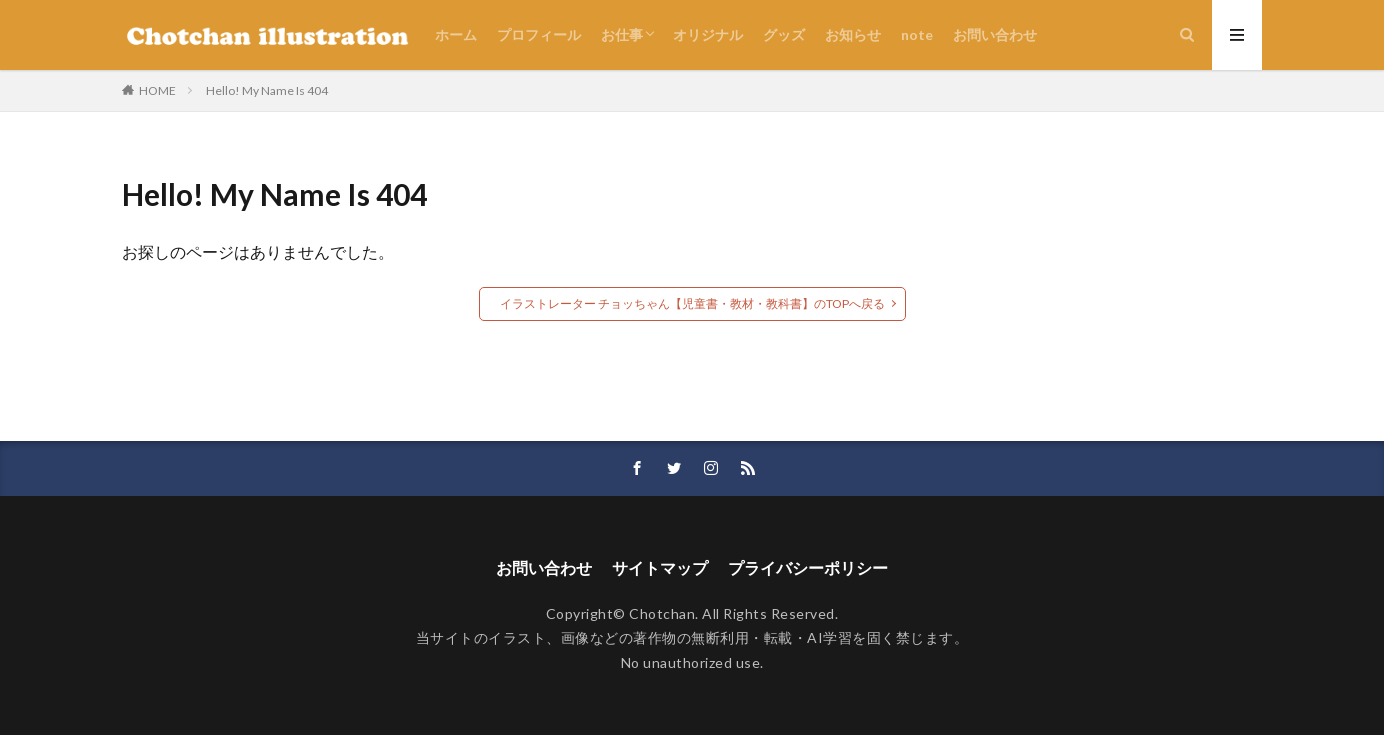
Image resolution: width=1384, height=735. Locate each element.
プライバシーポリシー (808, 567)
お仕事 (622, 34)
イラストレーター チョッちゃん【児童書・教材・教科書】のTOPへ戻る (692, 303)
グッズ (784, 34)
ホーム (456, 34)
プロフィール (539, 34)
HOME (157, 90)
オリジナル (708, 34)
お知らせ (853, 34)
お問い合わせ (995, 34)
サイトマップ (660, 567)
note (917, 34)
